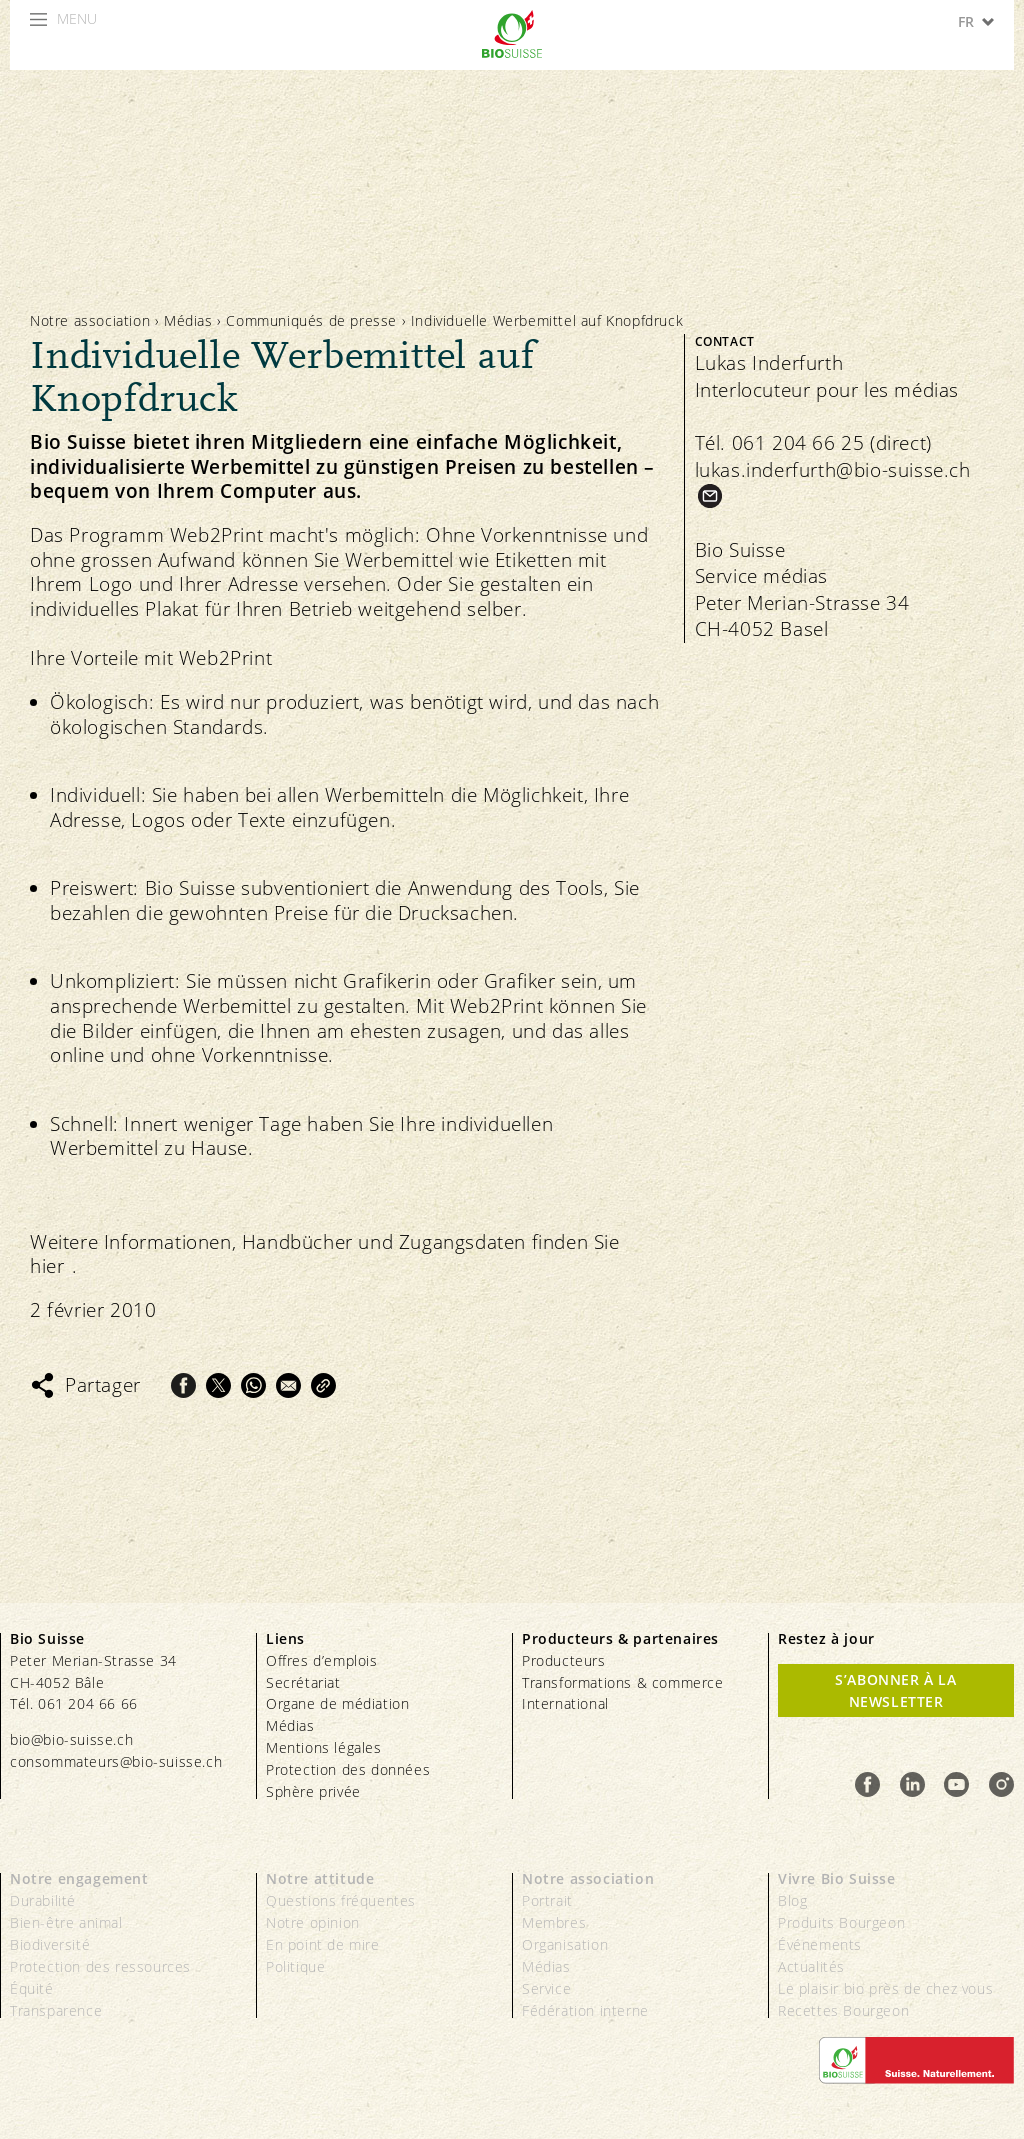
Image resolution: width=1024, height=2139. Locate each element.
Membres (554, 1922)
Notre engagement (79, 1878)
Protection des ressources (100, 1966)
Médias (188, 320)
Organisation (565, 1944)
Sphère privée (313, 1791)
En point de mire (323, 1944)
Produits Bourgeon (841, 1922)
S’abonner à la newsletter (895, 1690)
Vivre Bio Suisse (837, 1878)
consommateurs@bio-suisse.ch (116, 1761)
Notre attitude (320, 1878)
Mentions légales (324, 1747)
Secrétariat (303, 1682)
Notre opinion (313, 1922)
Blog (792, 1900)
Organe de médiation (337, 1703)
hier (47, 1266)
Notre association (90, 320)
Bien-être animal (66, 1922)
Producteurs (564, 1660)
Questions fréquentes (341, 1900)
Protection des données (348, 1769)
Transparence (56, 2010)
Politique (295, 1966)
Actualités (811, 1966)
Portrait (547, 1900)
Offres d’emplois (322, 1660)
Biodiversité (50, 1944)
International (565, 1703)
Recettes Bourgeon (843, 2010)
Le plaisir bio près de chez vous (885, 1988)
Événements (820, 1944)
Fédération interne (585, 2010)
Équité (32, 1988)
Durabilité (43, 1900)
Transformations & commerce (623, 1682)
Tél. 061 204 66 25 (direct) (813, 443)
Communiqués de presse (311, 320)
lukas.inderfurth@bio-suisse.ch (833, 470)
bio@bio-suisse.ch (71, 1739)
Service (546, 1988)
